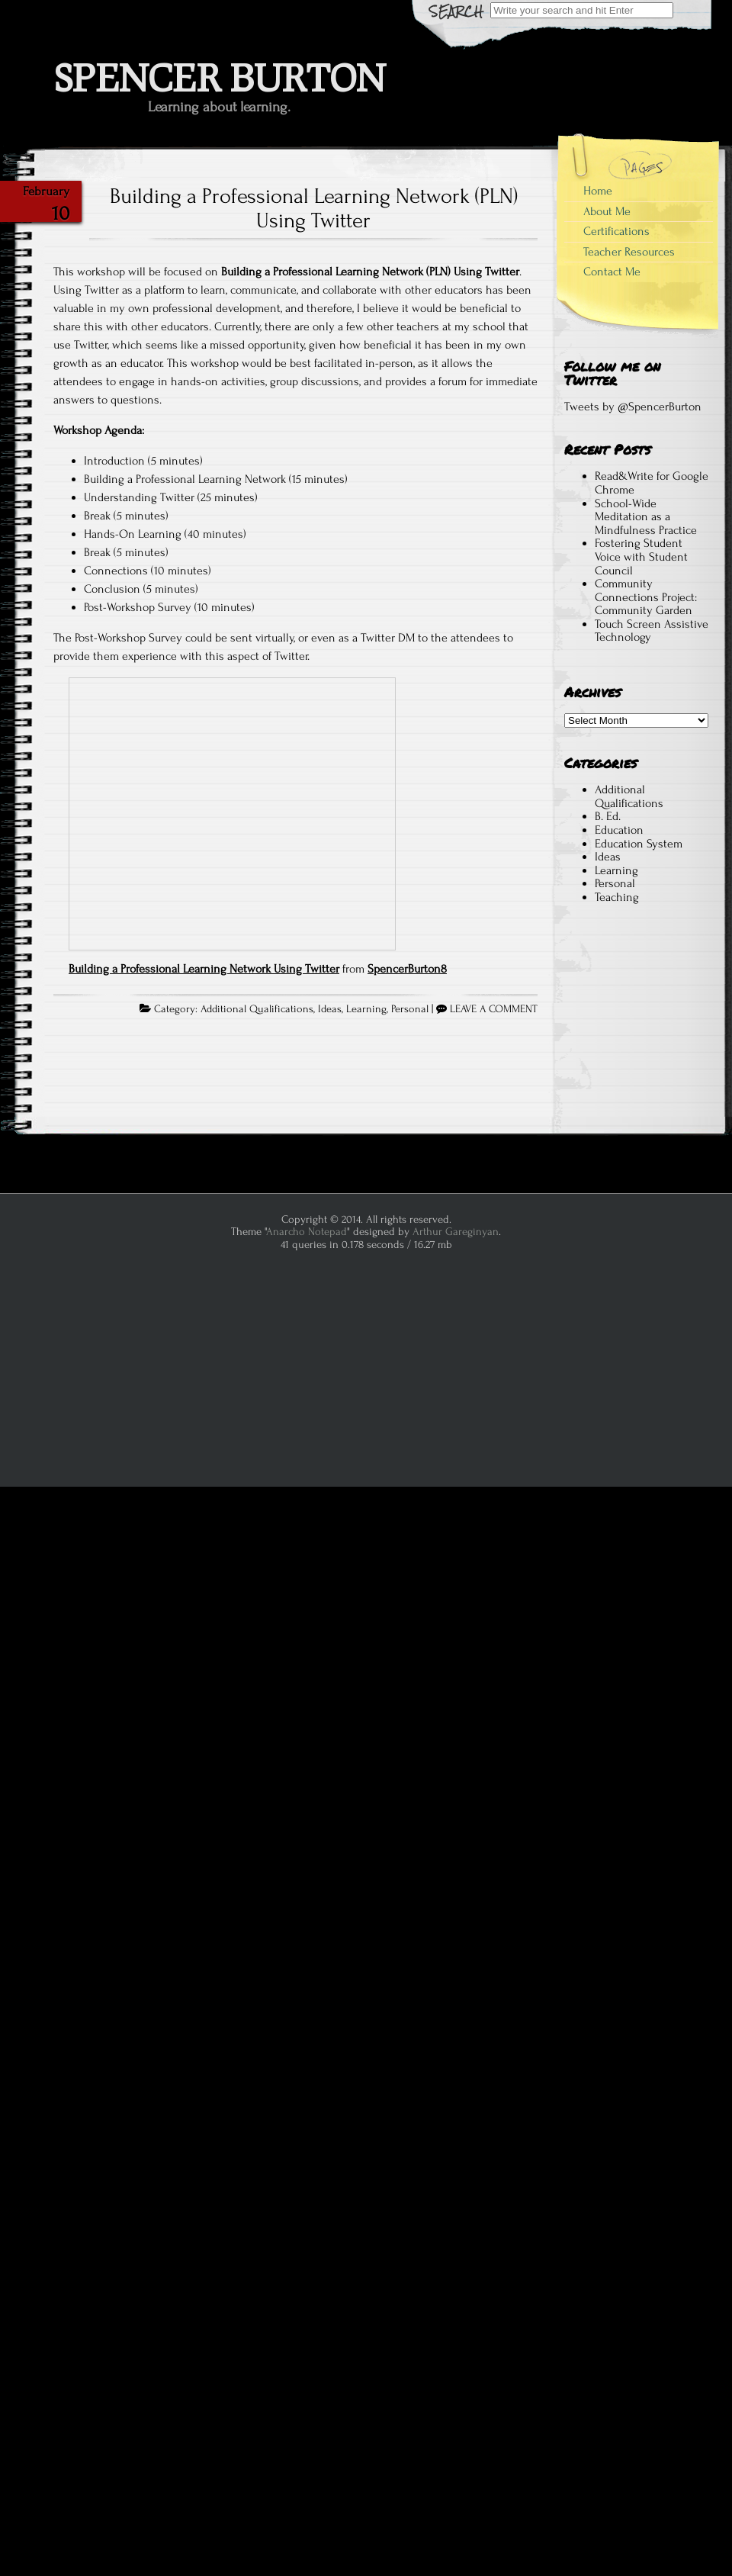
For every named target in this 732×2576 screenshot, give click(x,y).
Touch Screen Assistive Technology (651, 631)
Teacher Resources (629, 252)
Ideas (330, 1009)
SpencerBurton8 (407, 969)
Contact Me (611, 271)
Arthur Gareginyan (456, 1231)
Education (619, 830)
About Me (607, 211)
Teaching (617, 897)
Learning (366, 1009)
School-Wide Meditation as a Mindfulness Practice (646, 517)
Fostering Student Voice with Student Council (641, 556)
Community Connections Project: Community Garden (646, 597)
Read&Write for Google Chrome (651, 483)
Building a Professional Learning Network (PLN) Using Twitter (314, 208)
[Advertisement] (636, 1028)
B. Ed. (608, 816)
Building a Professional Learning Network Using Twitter (204, 969)
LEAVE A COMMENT (494, 1009)
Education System (638, 844)
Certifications (616, 231)
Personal (410, 1009)
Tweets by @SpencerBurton (633, 406)
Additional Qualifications (257, 1009)
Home (597, 191)
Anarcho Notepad (306, 1231)
